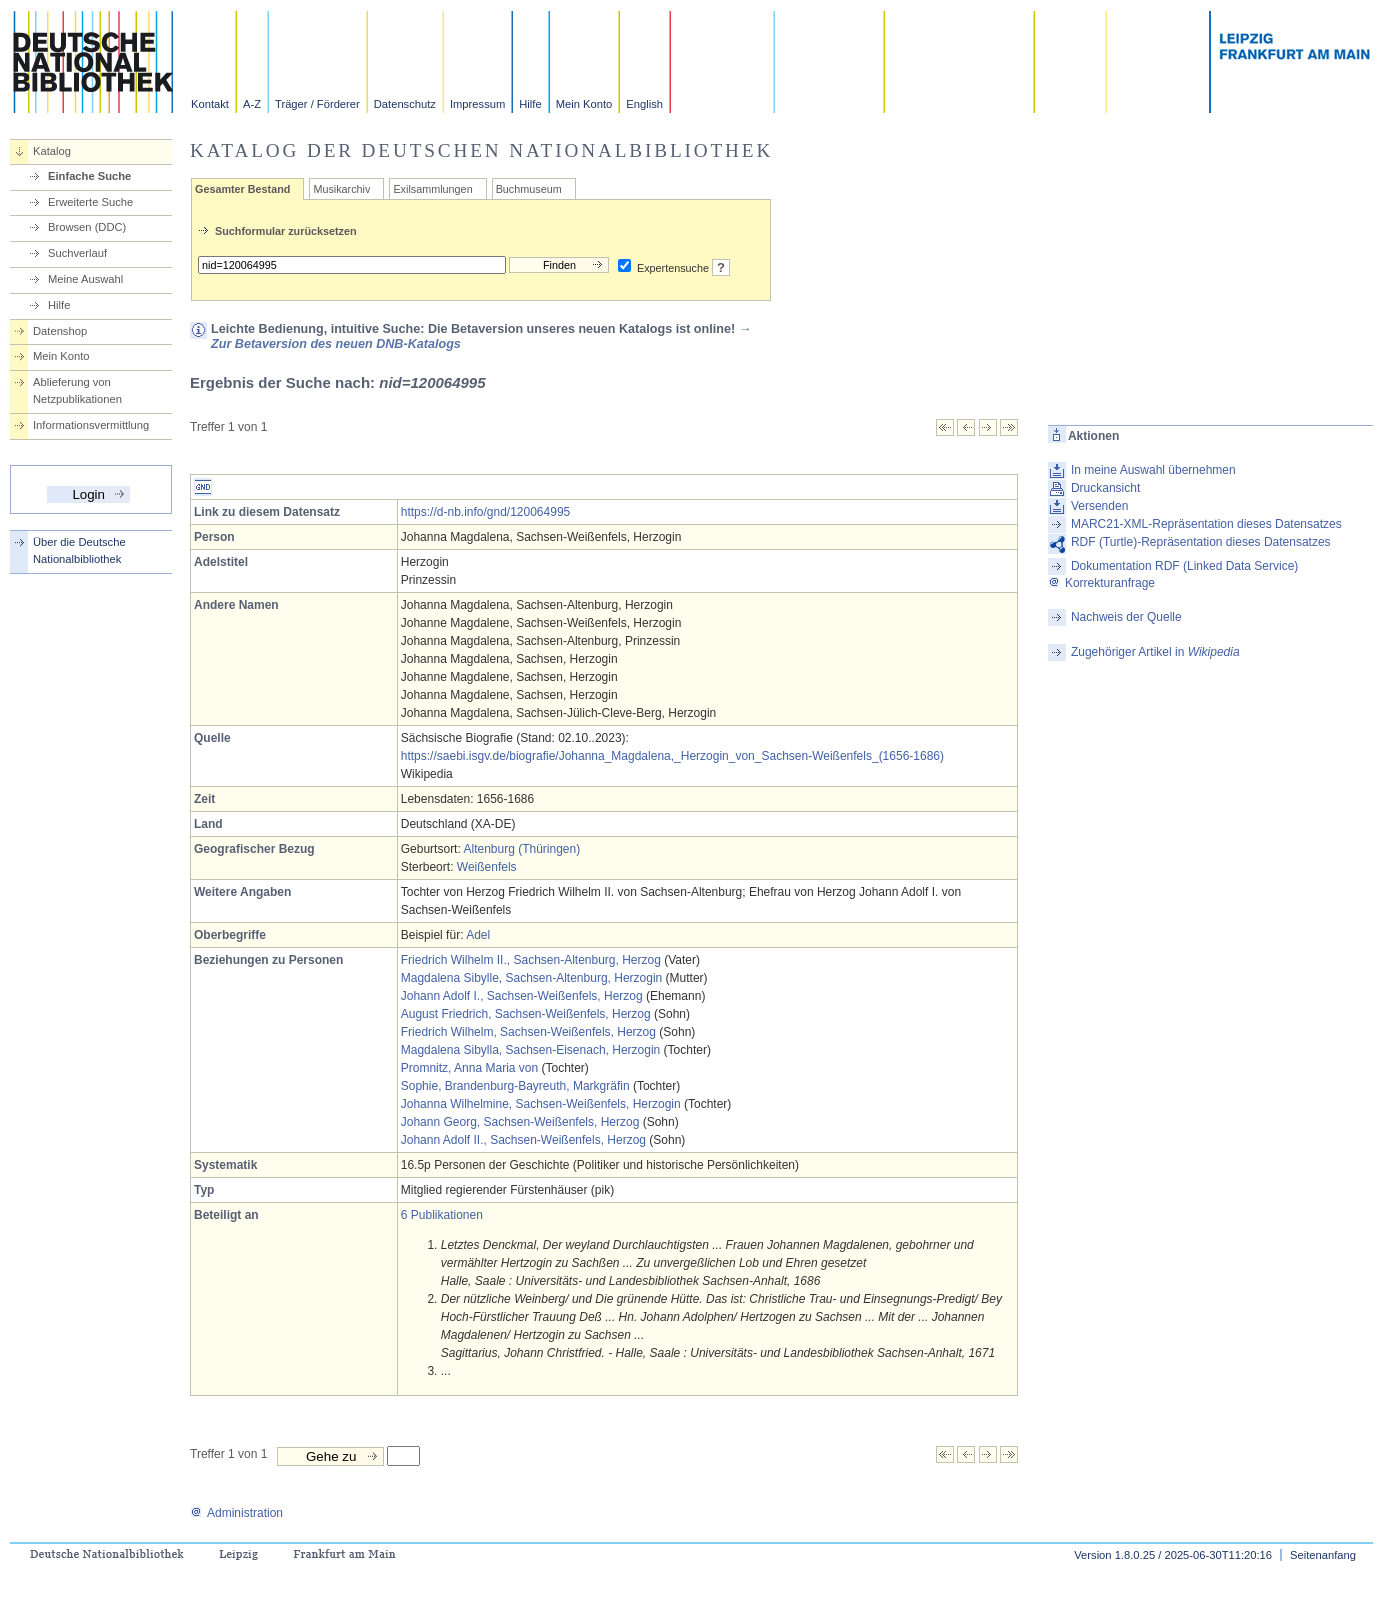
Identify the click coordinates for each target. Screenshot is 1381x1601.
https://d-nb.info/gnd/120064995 (485, 512)
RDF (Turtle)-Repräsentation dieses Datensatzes (1201, 542)
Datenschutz (405, 104)
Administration (236, 1513)
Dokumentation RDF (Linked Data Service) (1184, 566)
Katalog (52, 151)
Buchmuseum (529, 189)
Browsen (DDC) (87, 227)
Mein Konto (584, 104)
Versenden (1099, 506)
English (644, 104)
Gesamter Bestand (242, 189)
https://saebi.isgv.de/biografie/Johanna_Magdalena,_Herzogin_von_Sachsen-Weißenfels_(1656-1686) (672, 756)
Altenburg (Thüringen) (521, 849)
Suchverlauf (77, 253)
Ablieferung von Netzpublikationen (77, 390)
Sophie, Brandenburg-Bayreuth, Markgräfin (515, 1086)
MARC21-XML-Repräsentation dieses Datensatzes (1206, 524)
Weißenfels (487, 867)
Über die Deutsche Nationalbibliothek (79, 550)
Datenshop (60, 331)
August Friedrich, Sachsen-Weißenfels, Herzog (526, 1014)
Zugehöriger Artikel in (1155, 652)
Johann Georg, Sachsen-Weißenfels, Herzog (520, 1122)
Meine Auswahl (85, 279)
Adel (478, 935)
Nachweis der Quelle (1126, 617)
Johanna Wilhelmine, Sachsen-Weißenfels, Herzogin (541, 1104)
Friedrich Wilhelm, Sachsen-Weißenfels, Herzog (528, 1032)
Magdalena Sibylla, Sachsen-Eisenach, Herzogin (530, 1050)
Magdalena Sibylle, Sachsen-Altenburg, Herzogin (532, 978)
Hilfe (530, 104)
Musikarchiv (341, 189)
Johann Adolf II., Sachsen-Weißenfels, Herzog (523, 1140)
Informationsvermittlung (91, 425)
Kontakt (210, 104)
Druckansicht (1105, 488)
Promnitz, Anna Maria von (469, 1068)
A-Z (252, 104)
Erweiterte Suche (90, 202)
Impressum (477, 104)
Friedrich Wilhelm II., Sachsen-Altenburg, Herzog (531, 960)
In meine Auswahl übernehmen (1153, 470)
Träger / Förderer (317, 104)
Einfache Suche (89, 176)
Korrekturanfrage (1101, 583)
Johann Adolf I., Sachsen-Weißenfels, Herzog (522, 996)
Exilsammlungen (432, 189)
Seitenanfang (1323, 1555)
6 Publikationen (442, 1215)
